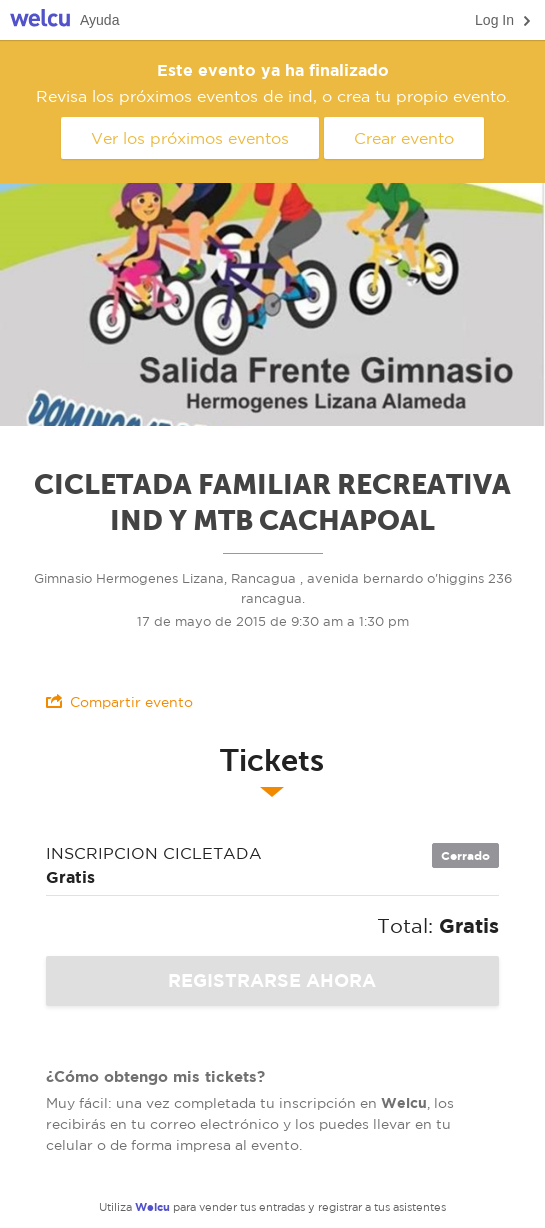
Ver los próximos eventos (190, 138)
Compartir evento (119, 701)
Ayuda (99, 20)
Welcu (40, 20)
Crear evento (404, 138)
